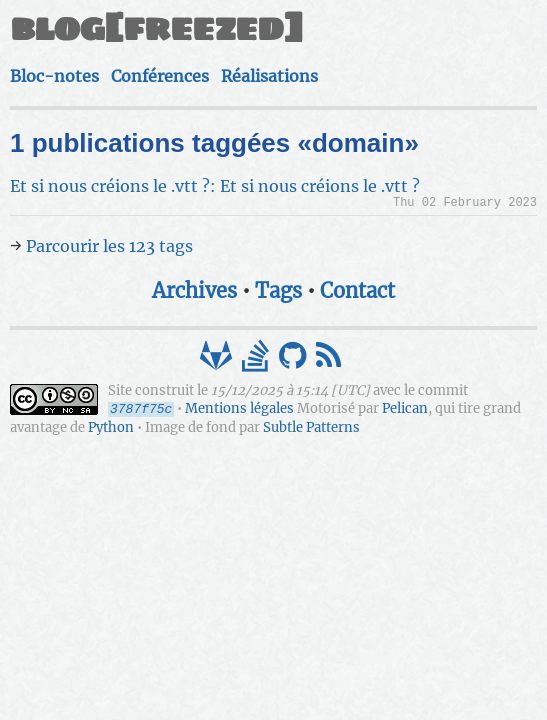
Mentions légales (239, 409)
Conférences (160, 76)
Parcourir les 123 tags (109, 246)
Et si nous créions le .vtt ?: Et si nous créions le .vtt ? (215, 186)
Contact (357, 290)
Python (111, 427)
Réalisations (269, 76)
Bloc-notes (54, 76)
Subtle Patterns (311, 427)
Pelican (405, 409)
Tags (278, 290)
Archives (194, 290)
